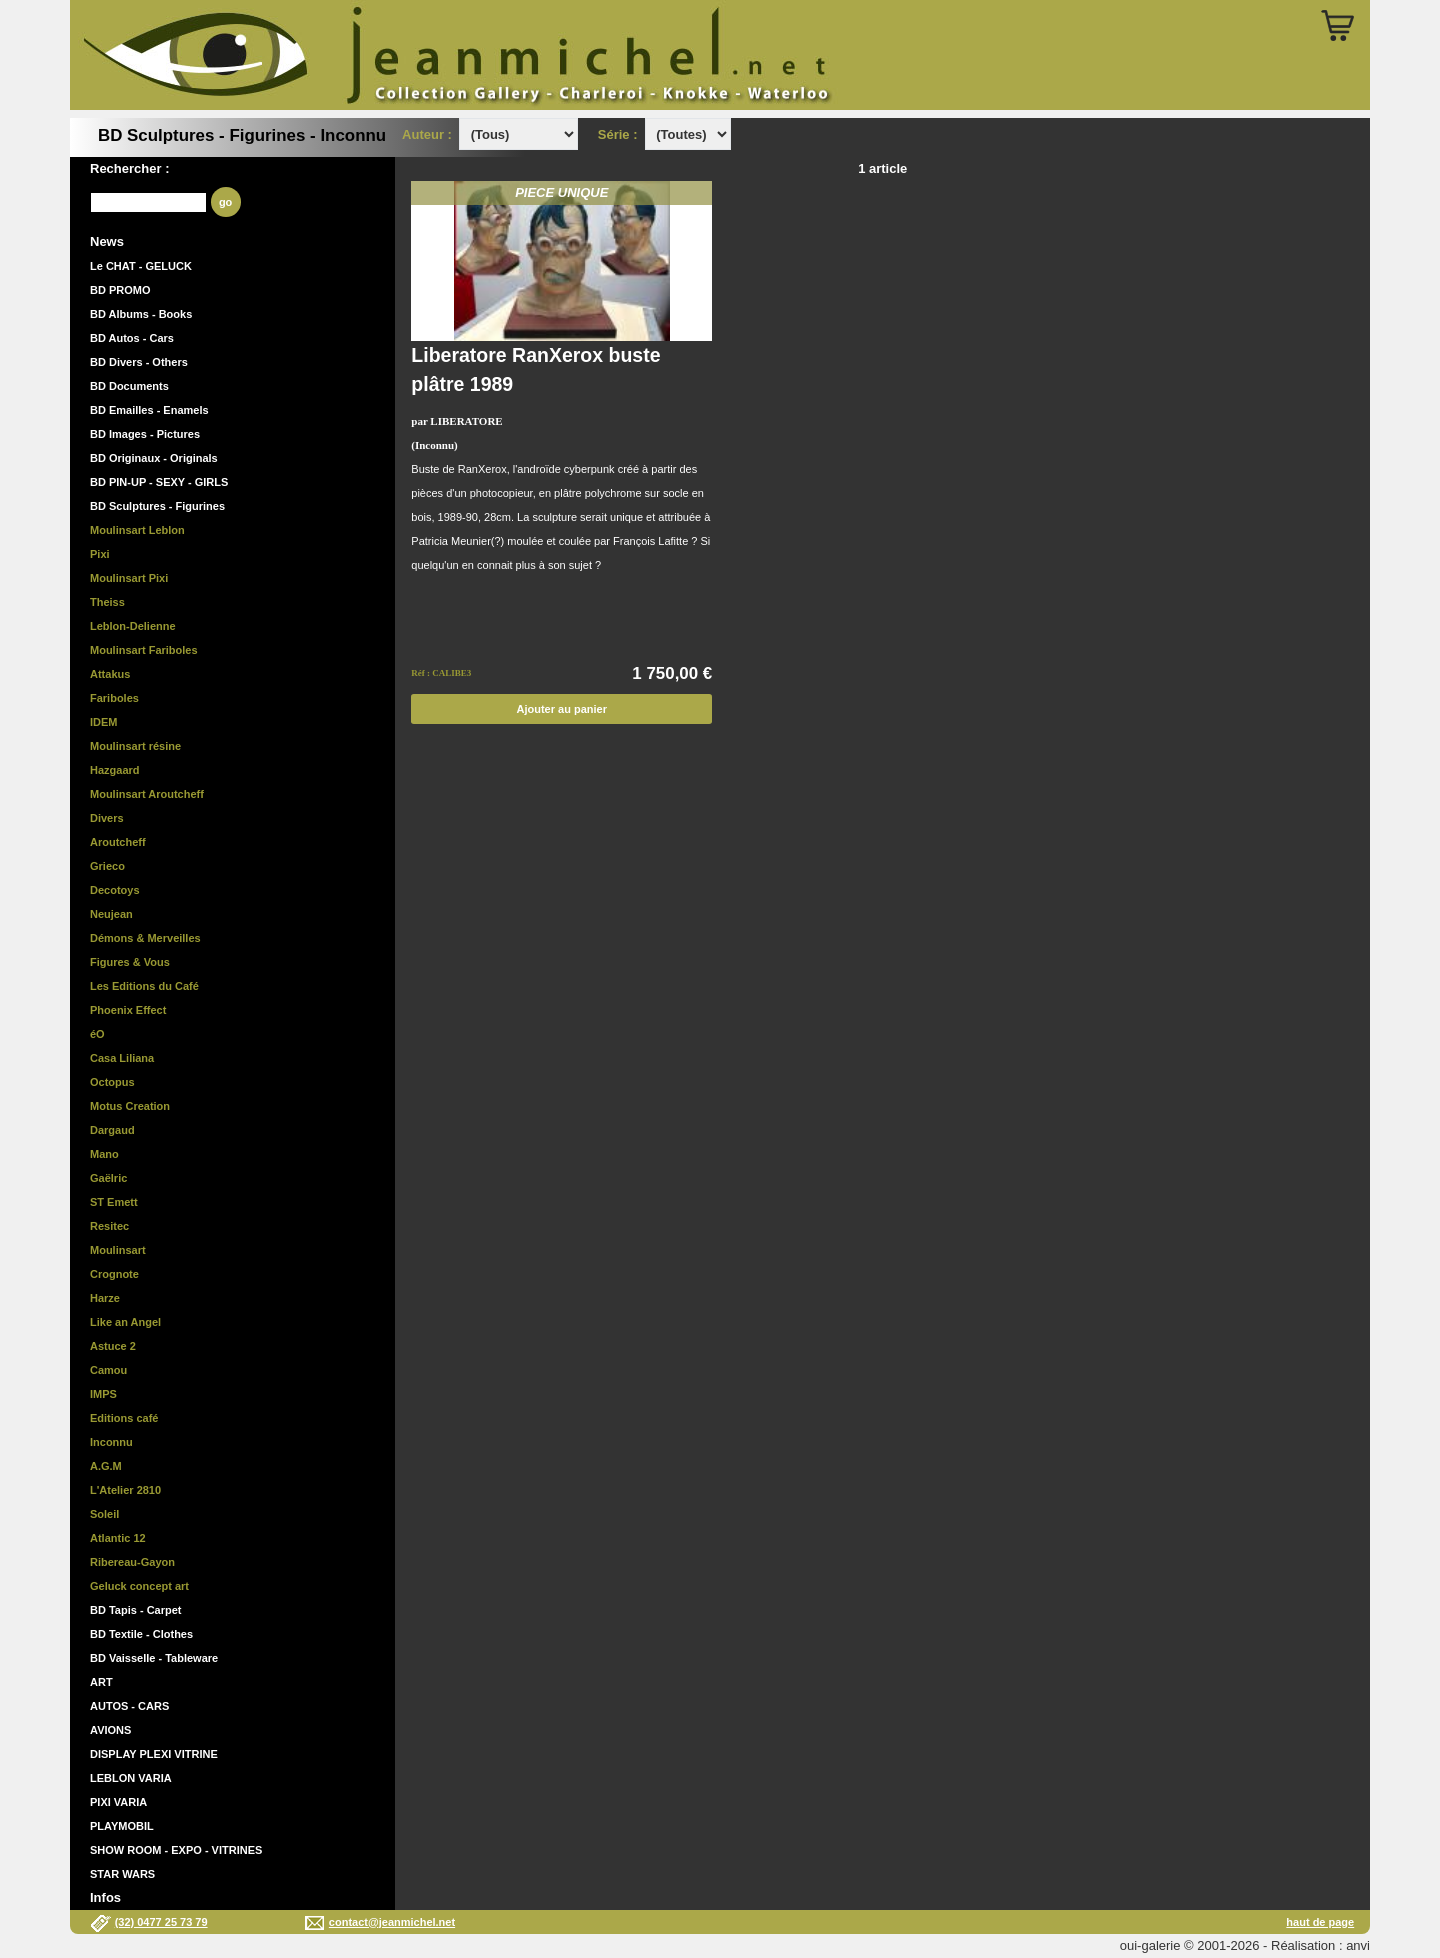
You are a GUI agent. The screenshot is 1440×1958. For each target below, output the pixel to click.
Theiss (107, 602)
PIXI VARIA (118, 1802)
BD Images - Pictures (145, 434)
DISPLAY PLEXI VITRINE (154, 1754)
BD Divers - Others (139, 362)
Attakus (110, 674)
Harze (105, 1298)
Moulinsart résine (135, 746)
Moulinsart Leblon (137, 530)
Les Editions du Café (144, 986)
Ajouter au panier (562, 709)
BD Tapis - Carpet (135, 1610)
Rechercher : (129, 168)
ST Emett (114, 1202)
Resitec (109, 1226)
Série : (621, 134)
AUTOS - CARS (129, 1706)
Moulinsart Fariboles (144, 650)
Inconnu (111, 1442)
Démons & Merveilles (145, 938)
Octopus (112, 1082)
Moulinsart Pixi (129, 578)
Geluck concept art (139, 1586)
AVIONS (110, 1730)
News (107, 241)
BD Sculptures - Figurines (157, 506)
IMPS (103, 1394)
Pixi (100, 554)
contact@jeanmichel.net (392, 1922)
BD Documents (129, 386)
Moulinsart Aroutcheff (147, 794)
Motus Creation (130, 1106)
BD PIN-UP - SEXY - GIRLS (159, 482)
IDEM (104, 722)
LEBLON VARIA (131, 1778)
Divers (107, 818)
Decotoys (115, 890)
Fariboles (114, 698)
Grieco (107, 866)
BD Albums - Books (141, 314)
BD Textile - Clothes (141, 1634)
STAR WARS (122, 1874)
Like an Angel (125, 1322)
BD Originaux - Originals (154, 458)
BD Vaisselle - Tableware (154, 1658)
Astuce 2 (113, 1346)
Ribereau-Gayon (132, 1562)
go (225, 202)
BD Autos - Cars (132, 338)
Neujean (111, 914)
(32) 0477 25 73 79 (161, 1922)
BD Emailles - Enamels (149, 410)
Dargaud (112, 1130)
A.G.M (106, 1466)
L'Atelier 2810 (125, 1490)
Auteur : (428, 134)
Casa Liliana (122, 1058)
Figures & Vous (130, 962)
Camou (108, 1370)
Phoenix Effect (128, 1010)
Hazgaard (115, 770)
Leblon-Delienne (133, 626)
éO (97, 1034)
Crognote (114, 1274)
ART (101, 1682)
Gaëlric (108, 1178)
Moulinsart (118, 1250)
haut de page (1320, 1922)
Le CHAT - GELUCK (141, 266)
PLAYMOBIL (122, 1826)
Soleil (104, 1514)
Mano (104, 1154)
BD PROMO (120, 290)
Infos (105, 1897)
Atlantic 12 (118, 1538)
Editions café (124, 1418)
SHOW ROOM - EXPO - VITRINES (176, 1850)
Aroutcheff (118, 842)
